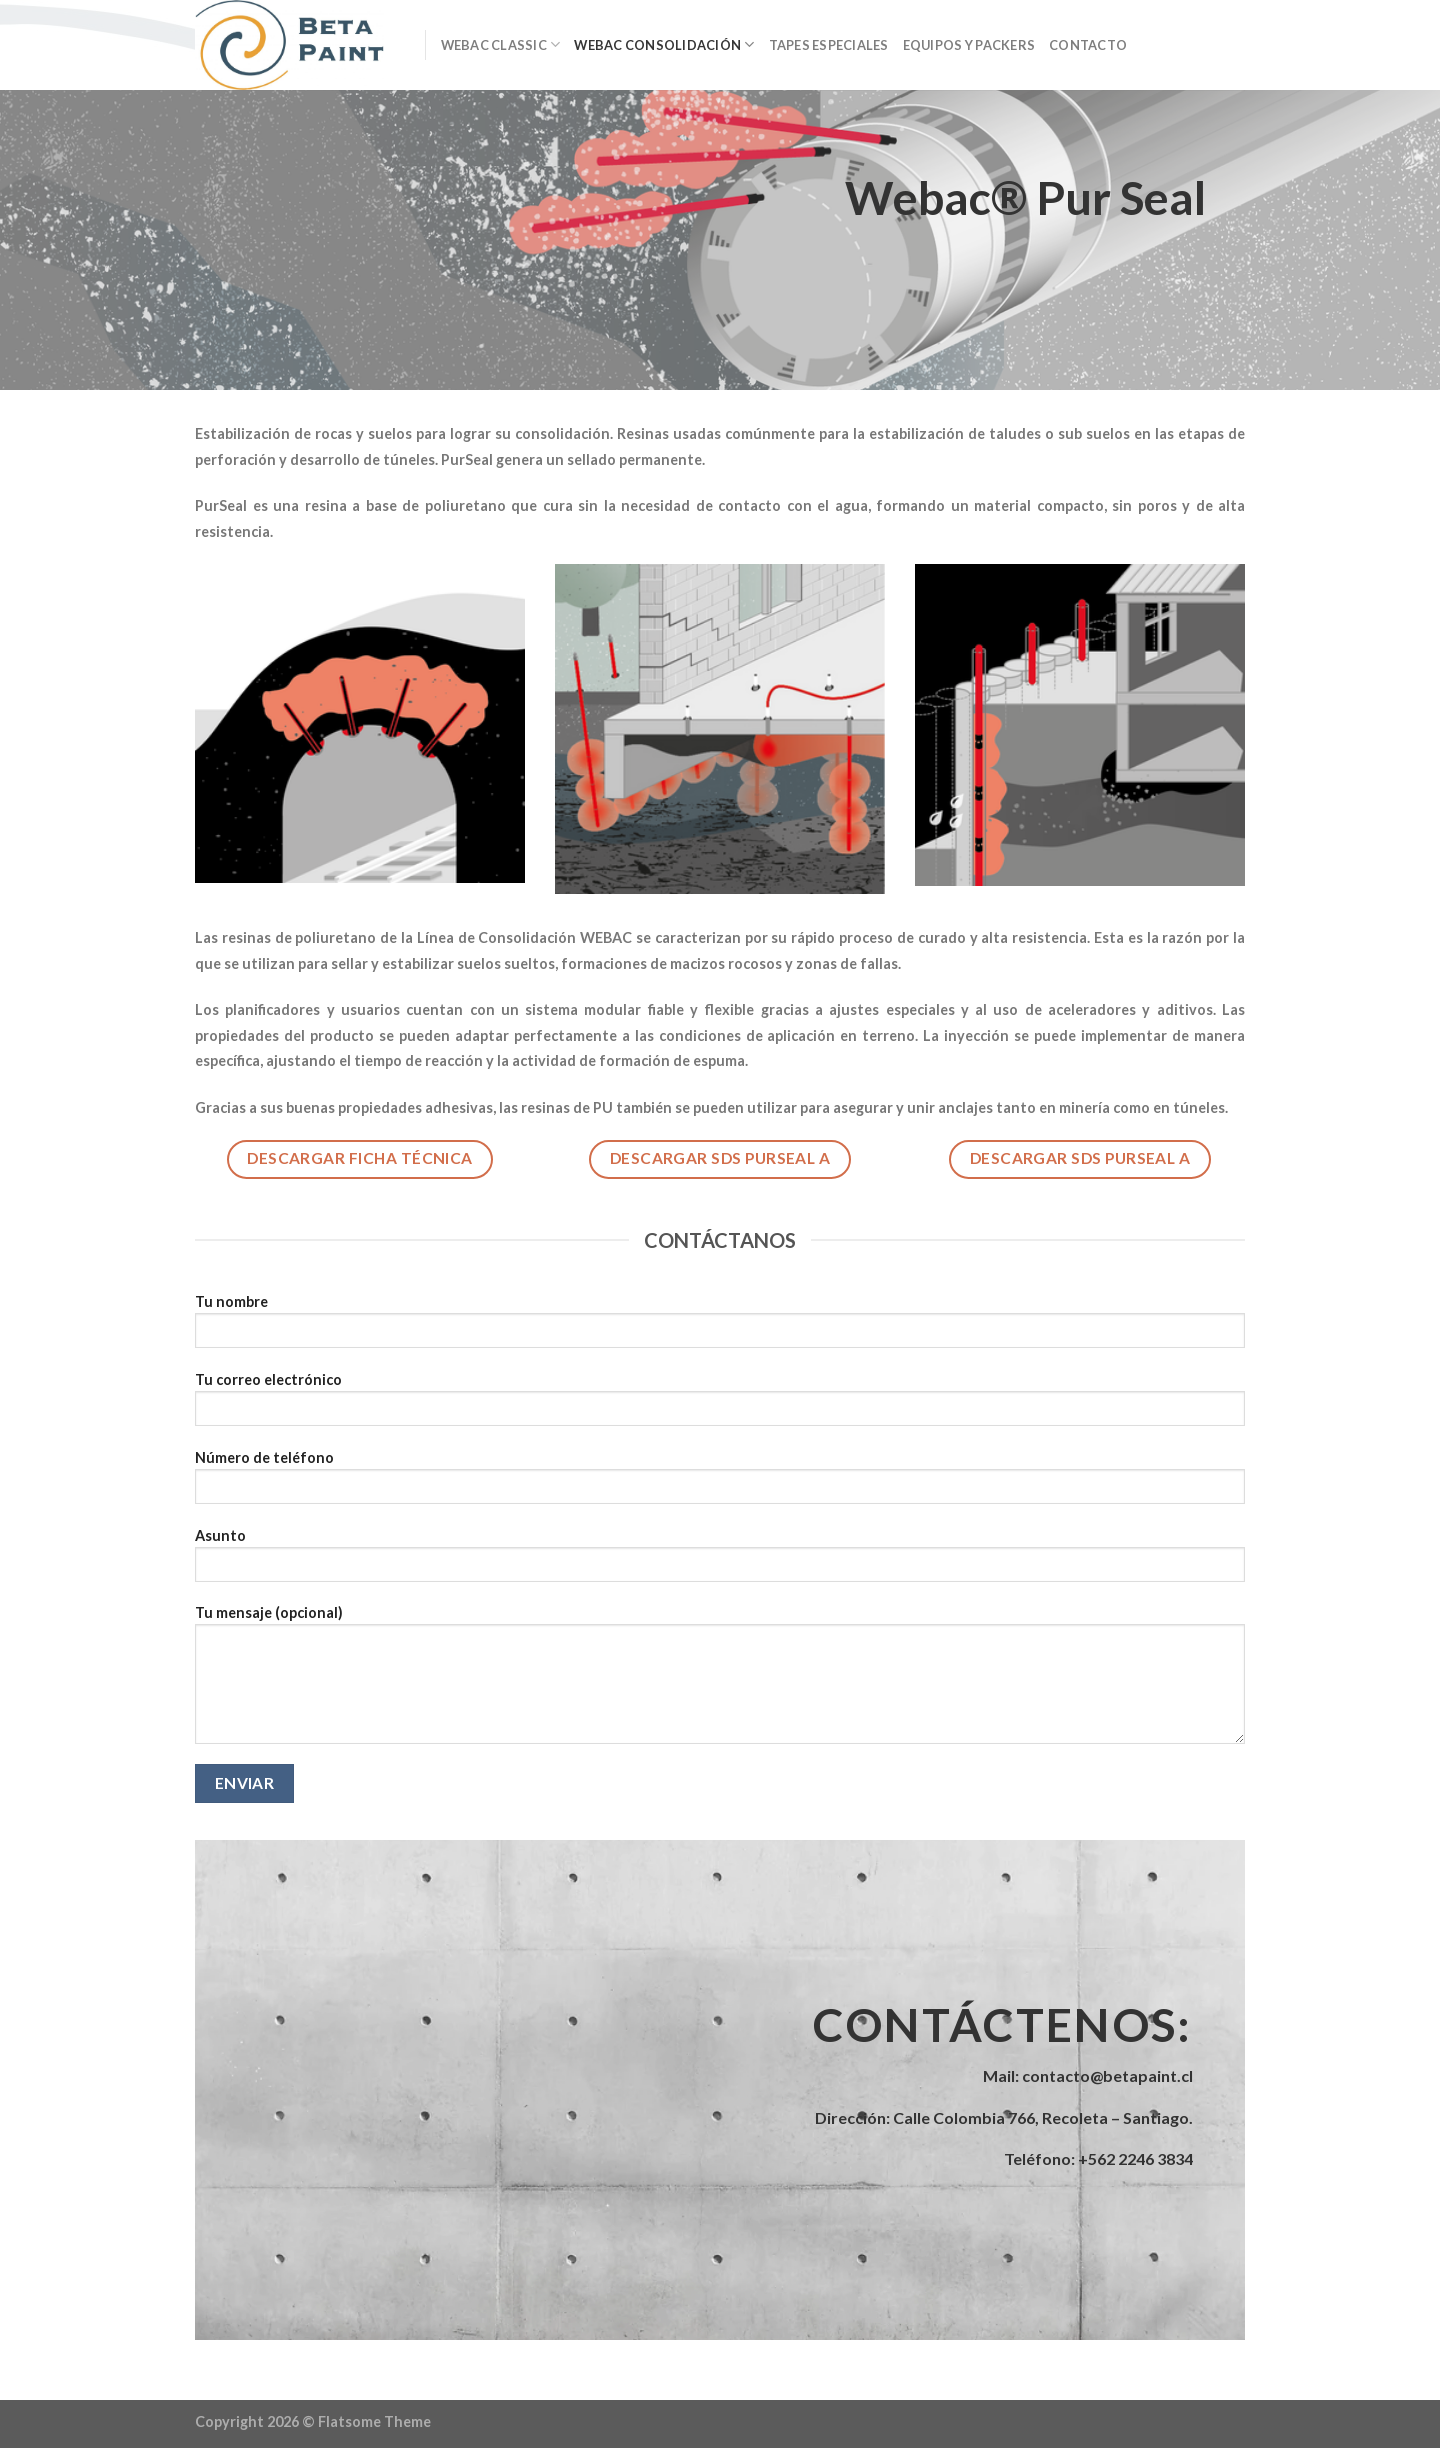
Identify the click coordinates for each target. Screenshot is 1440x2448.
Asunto (720, 1561)
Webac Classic (501, 44)
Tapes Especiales (829, 45)
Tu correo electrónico (720, 1405)
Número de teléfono (720, 1483)
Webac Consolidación (664, 44)
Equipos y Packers (969, 45)
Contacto (1088, 45)
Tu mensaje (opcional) (720, 1681)
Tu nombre (720, 1327)
